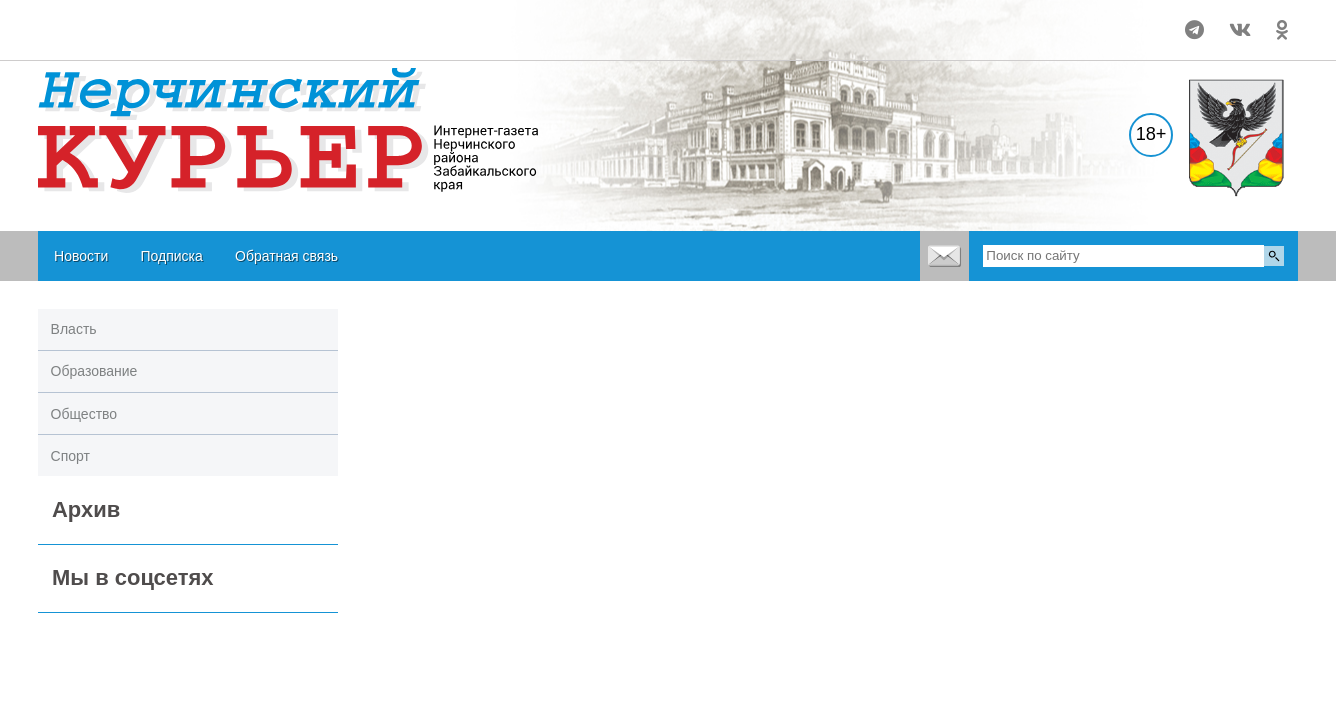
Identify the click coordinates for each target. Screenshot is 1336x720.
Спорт (70, 456)
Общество (84, 414)
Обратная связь (286, 256)
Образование (94, 371)
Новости (81, 256)
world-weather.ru (169, 39)
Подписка (171, 256)
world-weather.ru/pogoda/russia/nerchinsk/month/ (169, 21)
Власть (74, 329)
